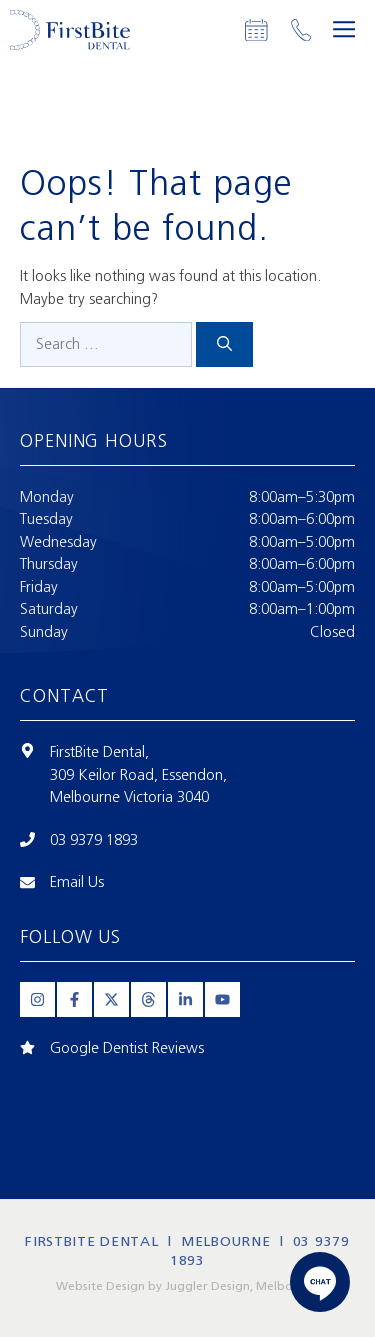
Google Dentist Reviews (127, 1048)
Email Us (77, 882)
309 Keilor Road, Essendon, (138, 775)
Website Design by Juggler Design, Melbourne (187, 1286)
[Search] (224, 344)
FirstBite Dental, (99, 752)
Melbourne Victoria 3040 (129, 797)
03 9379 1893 (94, 840)
